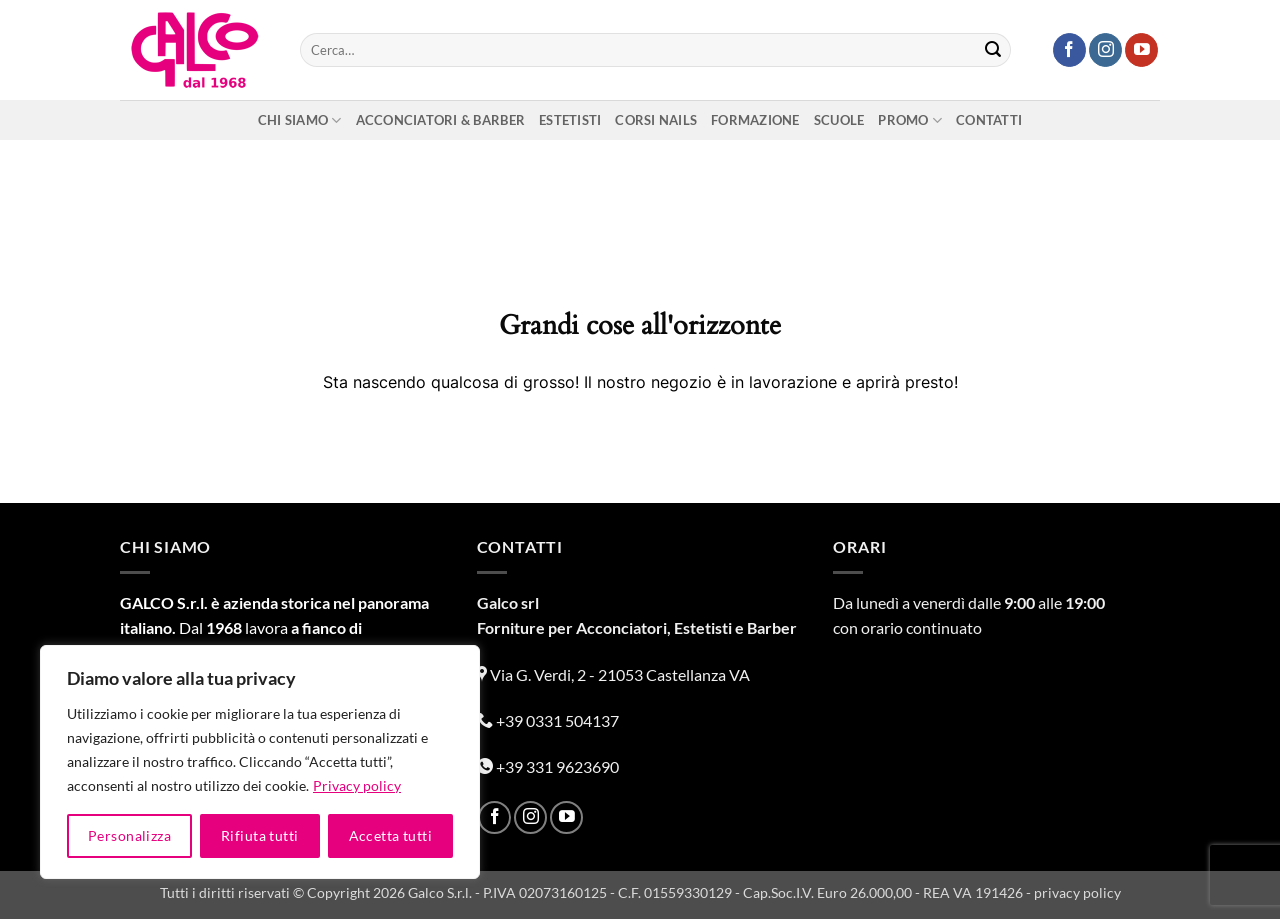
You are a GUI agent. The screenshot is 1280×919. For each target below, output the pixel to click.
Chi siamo (300, 120)
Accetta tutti (390, 835)
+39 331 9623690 (548, 766)
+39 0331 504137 (548, 720)
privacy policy (1077, 892)
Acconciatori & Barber (440, 120)
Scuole (839, 120)
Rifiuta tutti (259, 835)
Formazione (755, 120)
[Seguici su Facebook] (1069, 50)
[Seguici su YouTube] (1141, 50)
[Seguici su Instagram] (1105, 50)
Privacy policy (357, 785)
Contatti (989, 120)
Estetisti (570, 120)
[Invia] (993, 50)
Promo (910, 120)
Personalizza (129, 835)
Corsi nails (656, 120)
